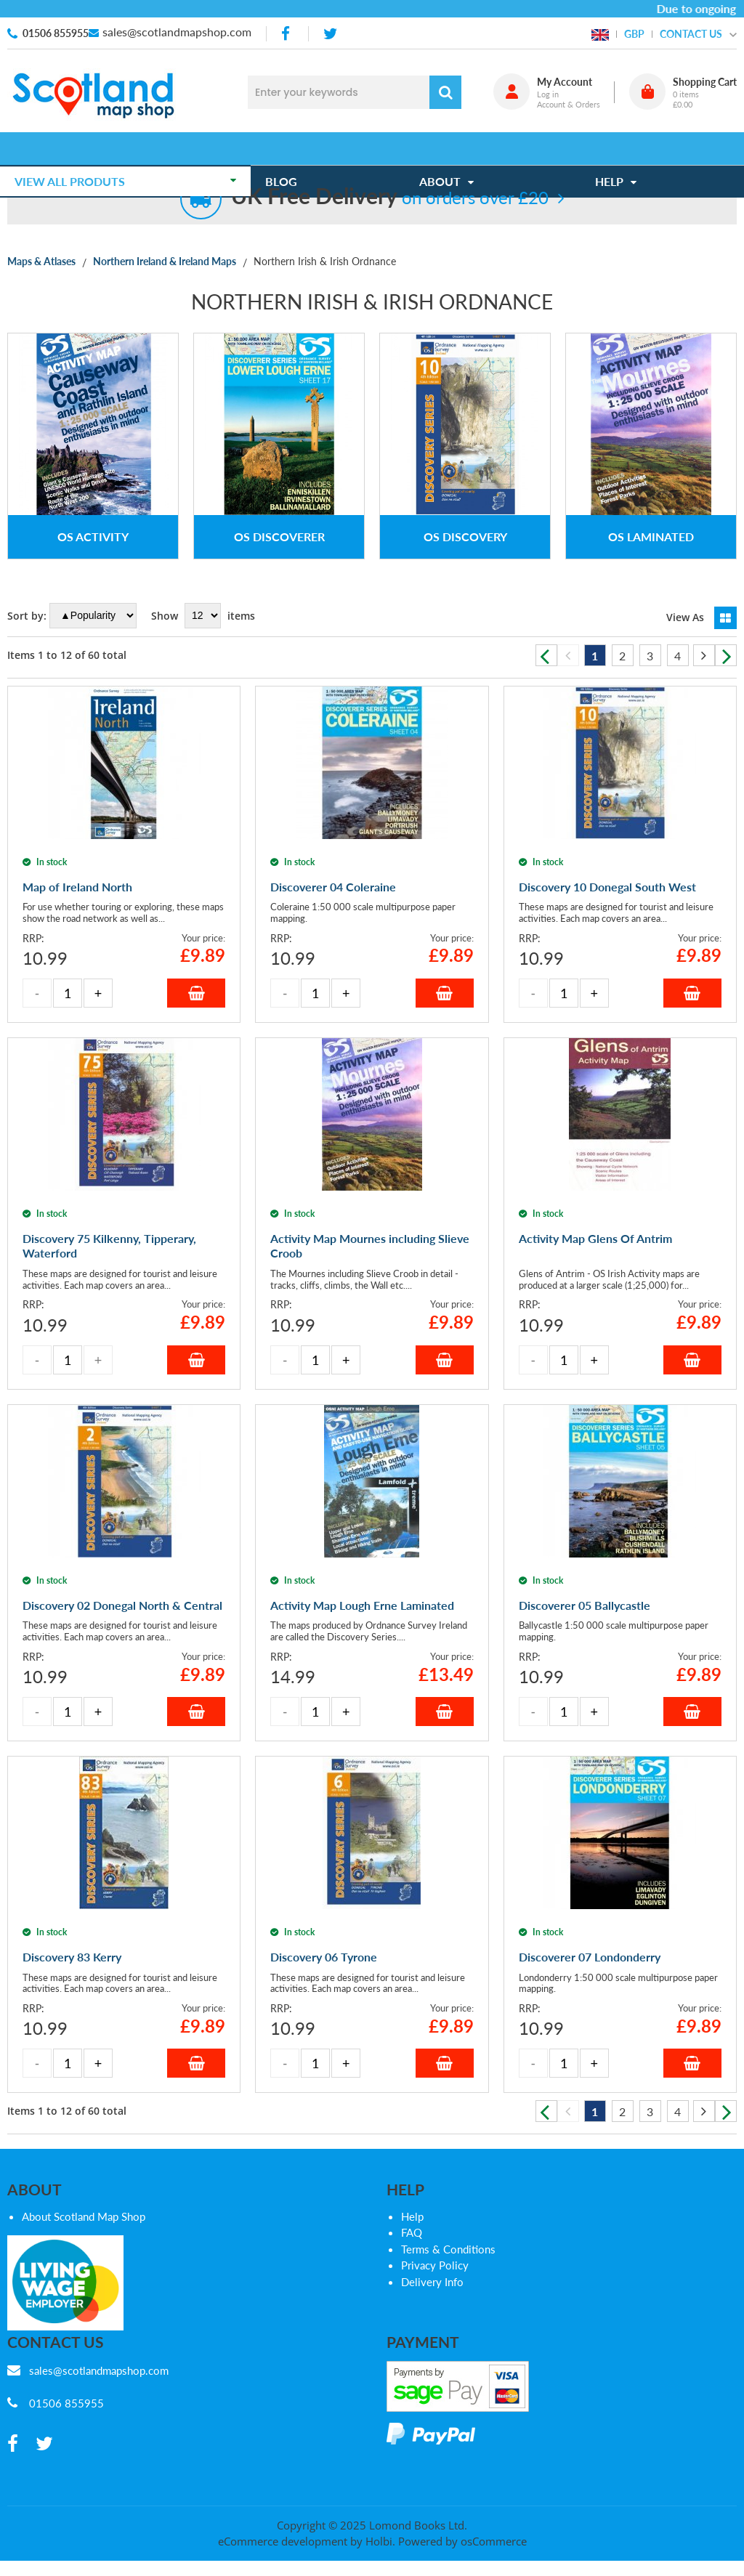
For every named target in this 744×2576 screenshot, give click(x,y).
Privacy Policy (435, 2265)
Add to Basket (196, 993)
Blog (288, 148)
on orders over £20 (390, 197)
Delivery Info (432, 2281)
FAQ (411, 2232)
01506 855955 (56, 33)
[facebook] (287, 33)
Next (726, 655)
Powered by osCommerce (462, 2541)
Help (412, 2216)
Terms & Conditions (448, 2249)
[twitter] (330, 33)
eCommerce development (282, 2541)
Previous (546, 655)
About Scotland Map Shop (83, 2216)
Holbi (378, 2541)
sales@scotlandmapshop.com (176, 32)
